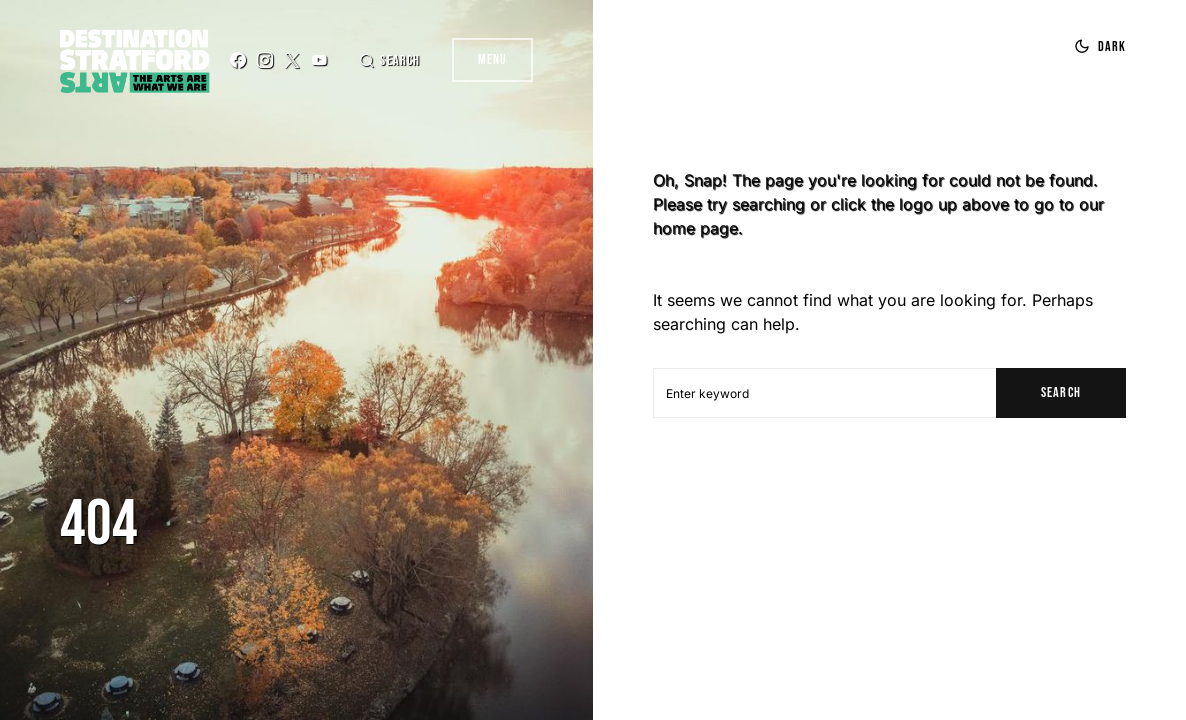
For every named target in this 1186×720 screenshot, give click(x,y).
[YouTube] (319, 60)
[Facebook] (238, 60)
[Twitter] (292, 60)
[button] (389, 60)
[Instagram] (265, 60)
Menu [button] (492, 59)
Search (1060, 392)
